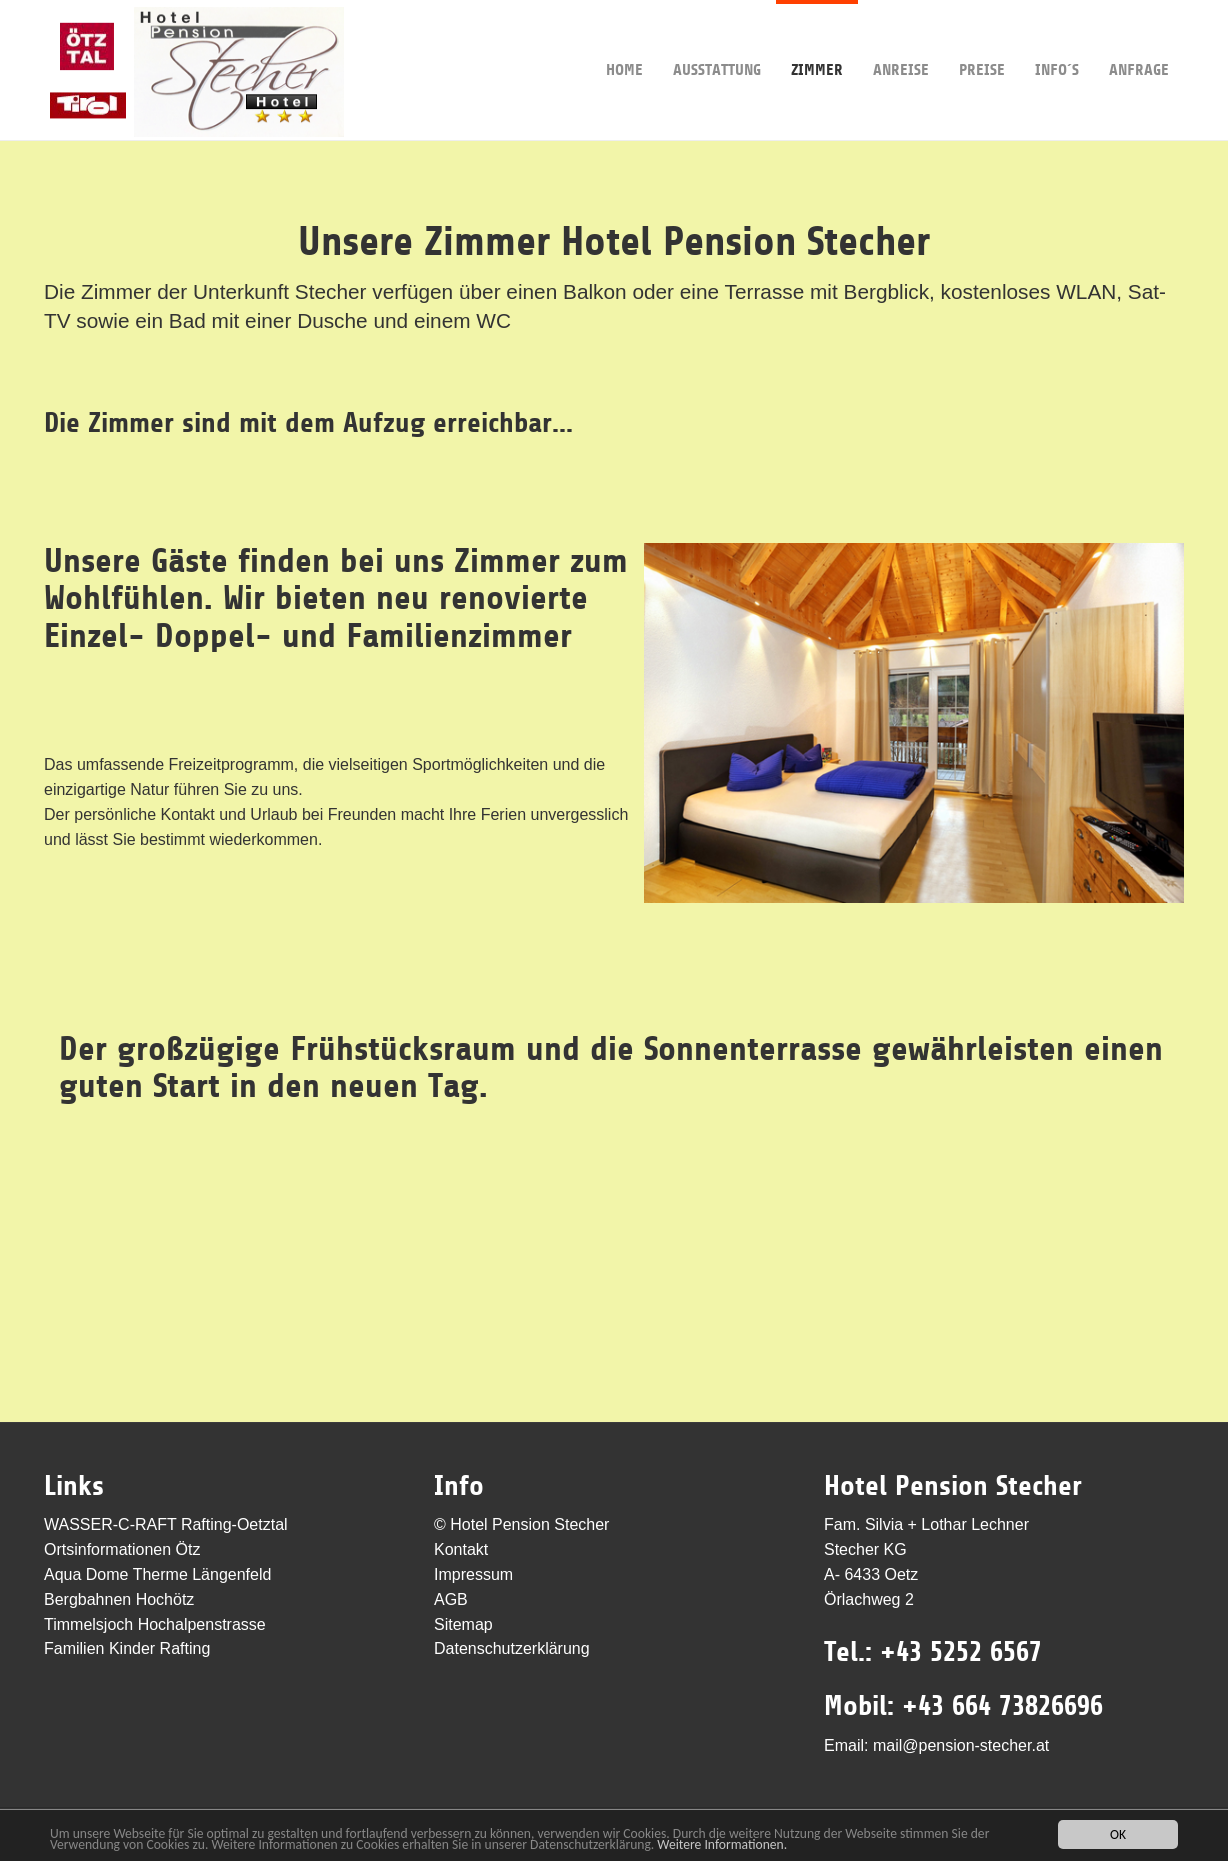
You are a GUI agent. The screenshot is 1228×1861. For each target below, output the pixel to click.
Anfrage (1139, 39)
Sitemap (463, 1624)
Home (624, 39)
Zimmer (817, 39)
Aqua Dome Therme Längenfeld (157, 1574)
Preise (982, 39)
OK (1118, 1834)
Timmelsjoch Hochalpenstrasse (155, 1624)
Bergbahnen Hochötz (119, 1599)
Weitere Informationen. (722, 1844)
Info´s (1057, 39)
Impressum (473, 1574)
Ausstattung (717, 39)
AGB (451, 1599)
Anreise (901, 39)
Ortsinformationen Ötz (122, 1549)
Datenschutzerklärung (512, 1648)
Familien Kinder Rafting (127, 1648)
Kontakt (461, 1549)
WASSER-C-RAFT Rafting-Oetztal (166, 1524)
